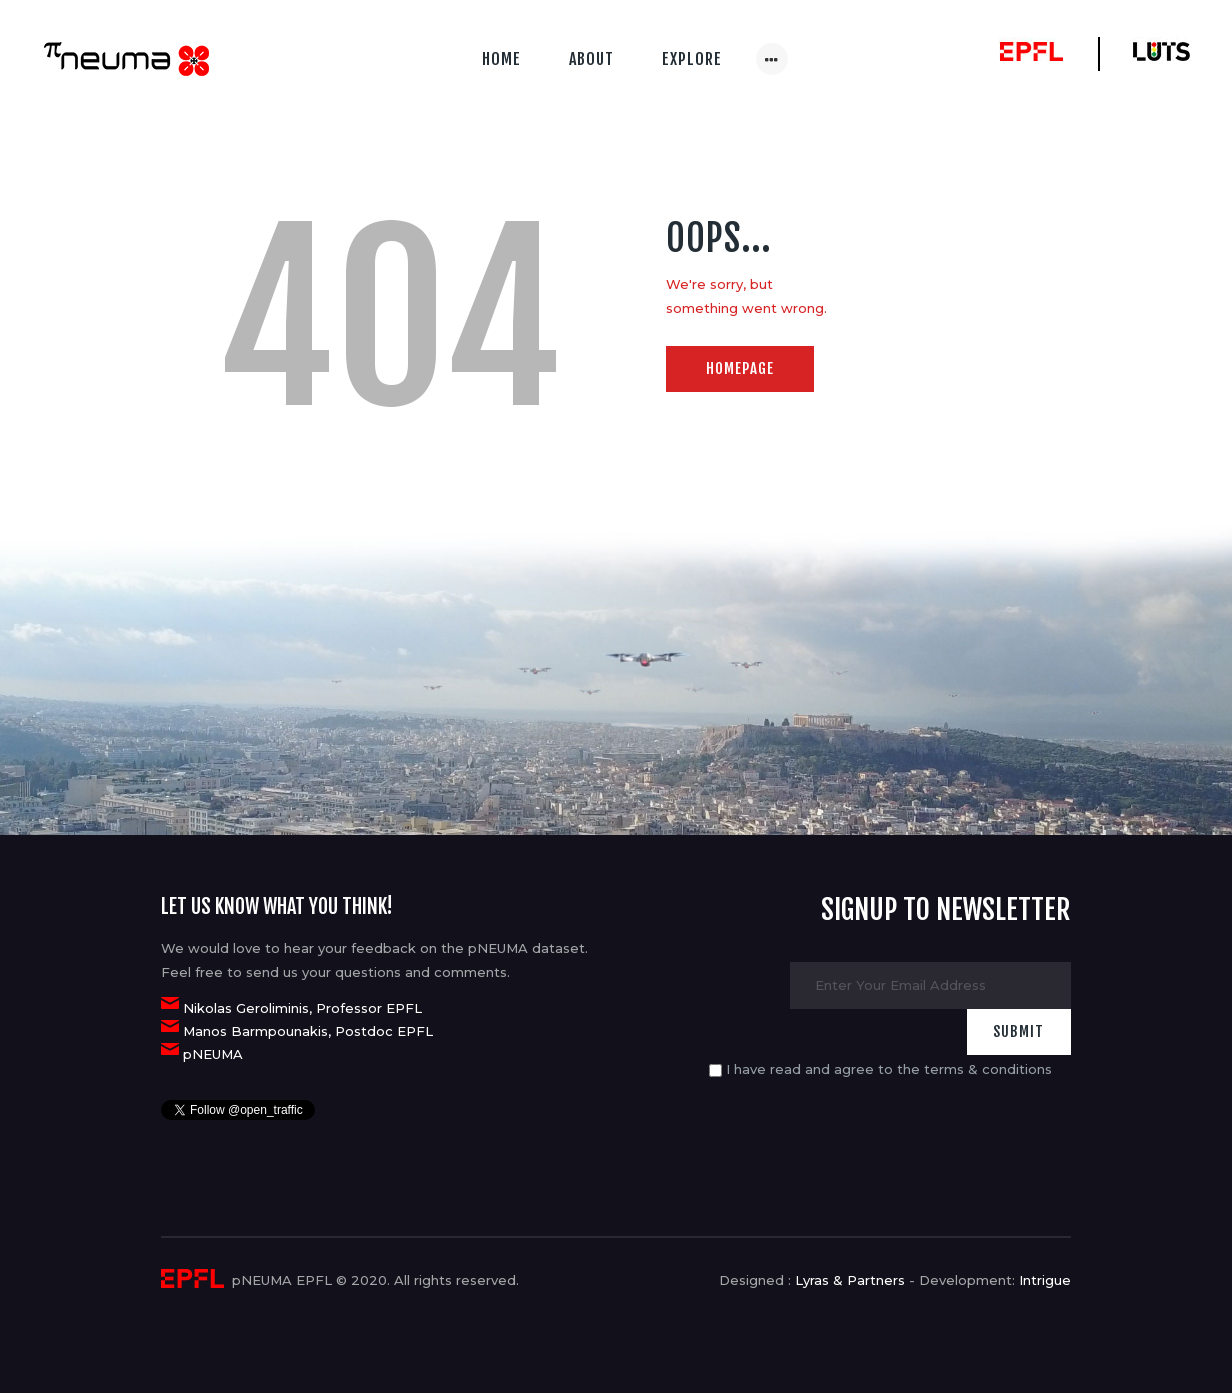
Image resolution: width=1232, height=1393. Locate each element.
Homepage (740, 368)
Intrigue (1045, 1280)
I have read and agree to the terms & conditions (889, 1069)
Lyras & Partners (850, 1280)
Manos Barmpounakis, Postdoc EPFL (308, 1031)
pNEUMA (213, 1054)
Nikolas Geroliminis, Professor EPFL (302, 1008)
